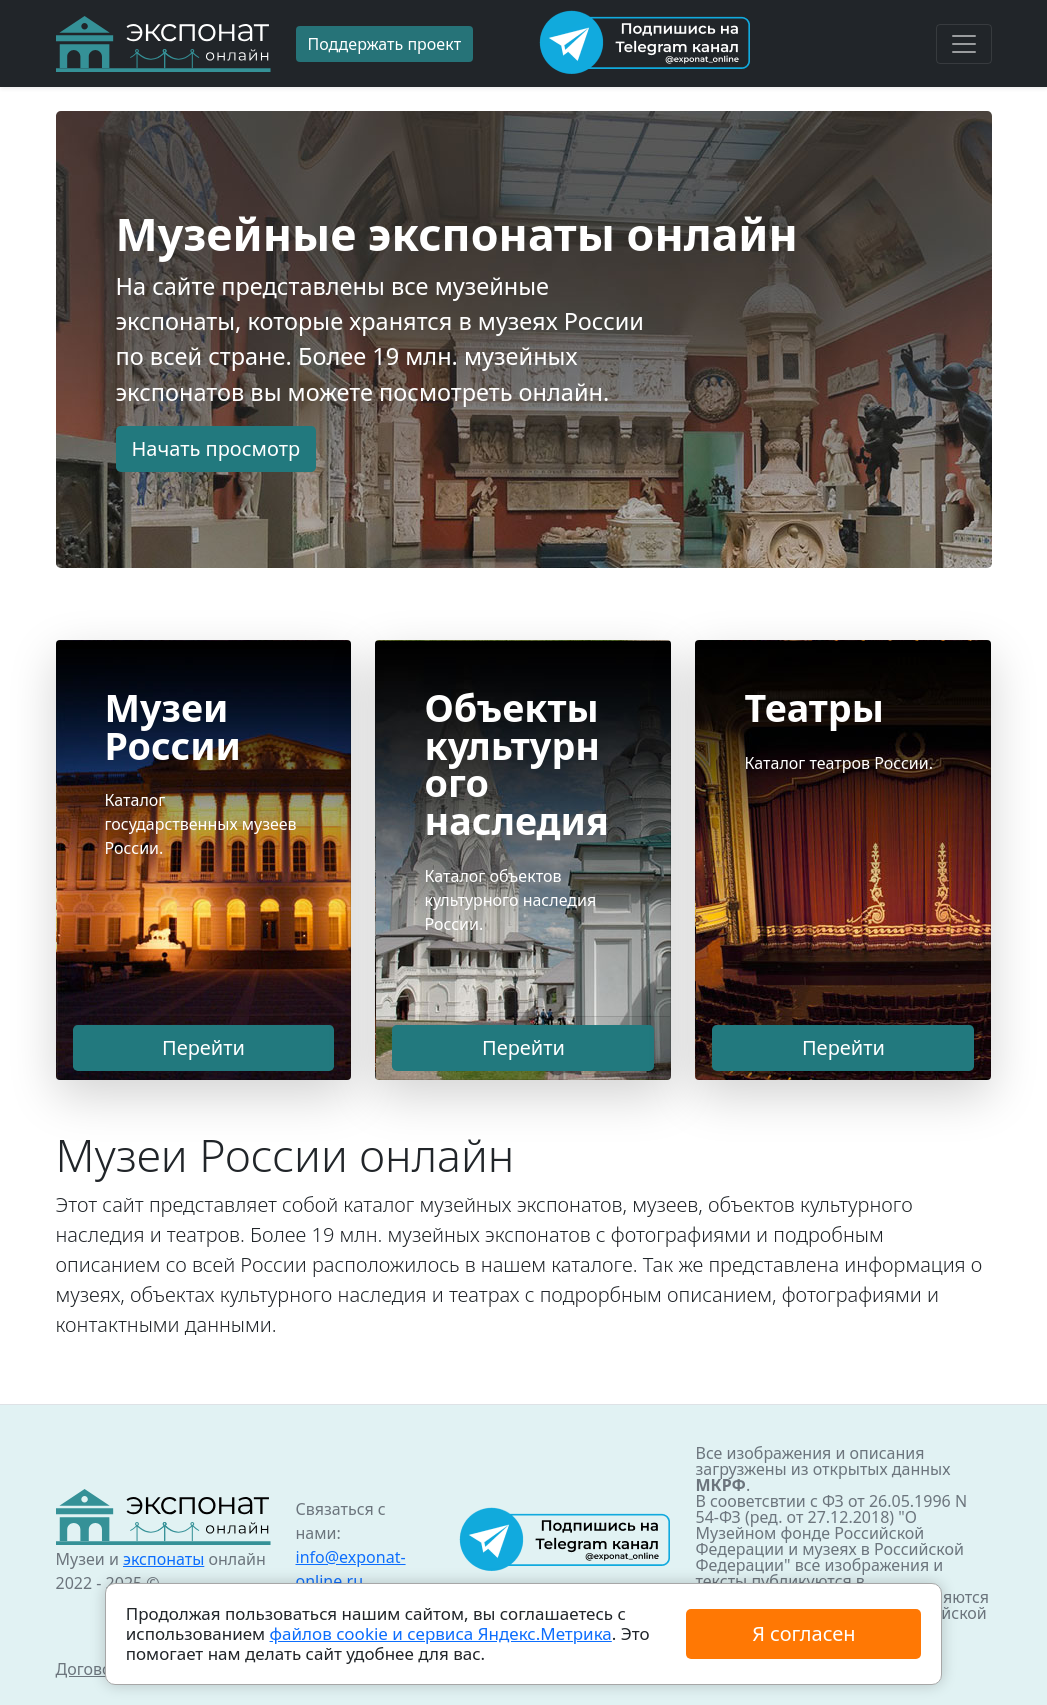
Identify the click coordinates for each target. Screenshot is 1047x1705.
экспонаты (163, 1559)
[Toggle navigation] (964, 44)
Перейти (203, 1047)
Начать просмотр (216, 448)
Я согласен (803, 1633)
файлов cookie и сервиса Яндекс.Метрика (441, 1633)
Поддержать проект (385, 44)
